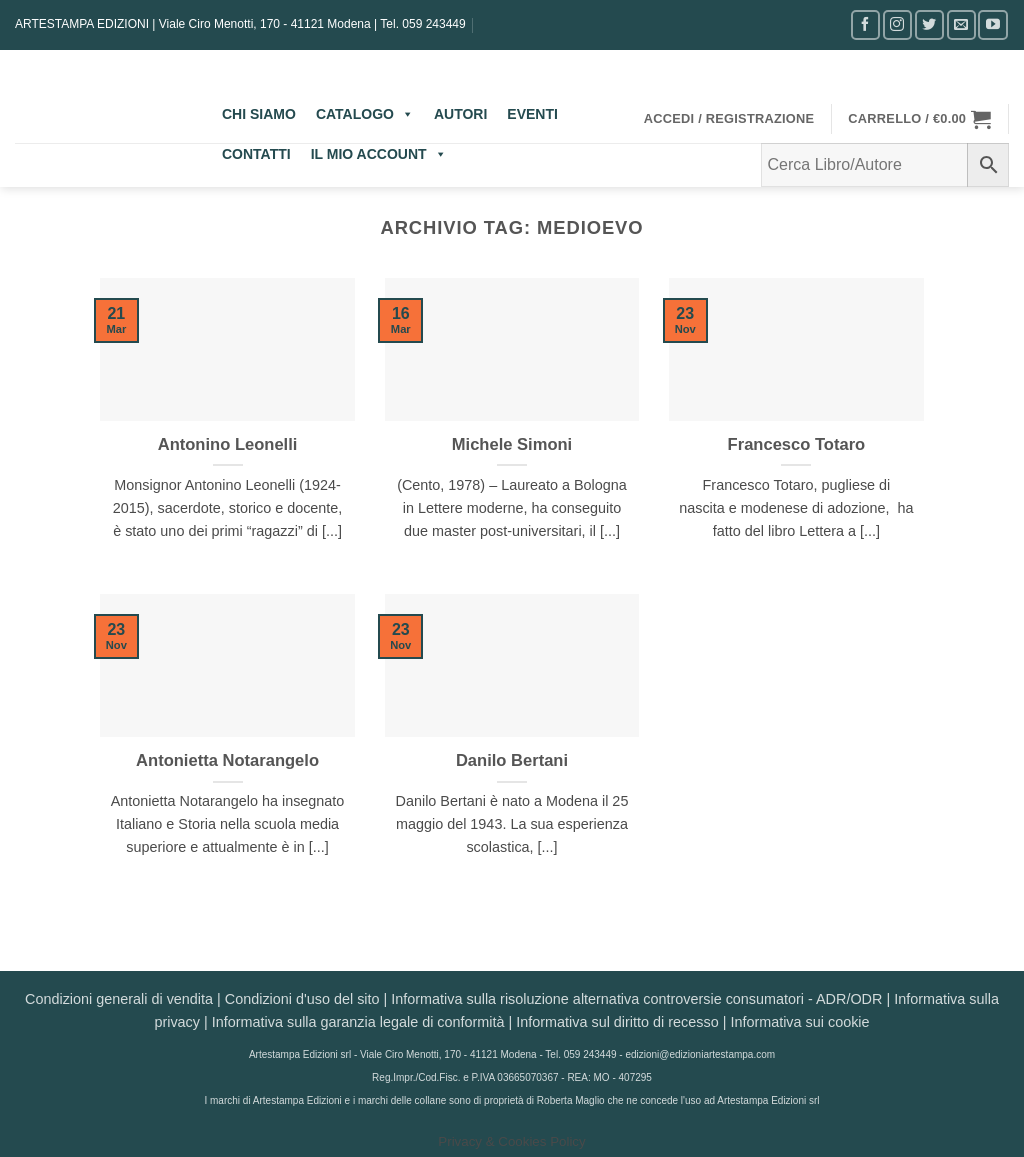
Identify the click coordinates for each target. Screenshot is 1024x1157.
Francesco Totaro (797, 444)
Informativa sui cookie (799, 1022)
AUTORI (460, 114)
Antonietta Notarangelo (227, 760)
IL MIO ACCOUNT (379, 154)
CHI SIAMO (259, 114)
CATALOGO (365, 114)
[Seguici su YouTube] (992, 24)
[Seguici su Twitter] (929, 24)
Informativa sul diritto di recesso (617, 1022)
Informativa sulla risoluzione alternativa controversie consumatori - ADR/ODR (636, 999)
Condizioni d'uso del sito (302, 999)
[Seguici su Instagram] (897, 24)
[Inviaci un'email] (961, 24)
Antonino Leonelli (228, 444)
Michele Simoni (512, 444)
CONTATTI (256, 154)
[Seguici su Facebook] (865, 24)
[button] (729, 119)
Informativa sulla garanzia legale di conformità (358, 1022)
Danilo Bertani (512, 760)
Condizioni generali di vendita (119, 999)
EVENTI (532, 114)
